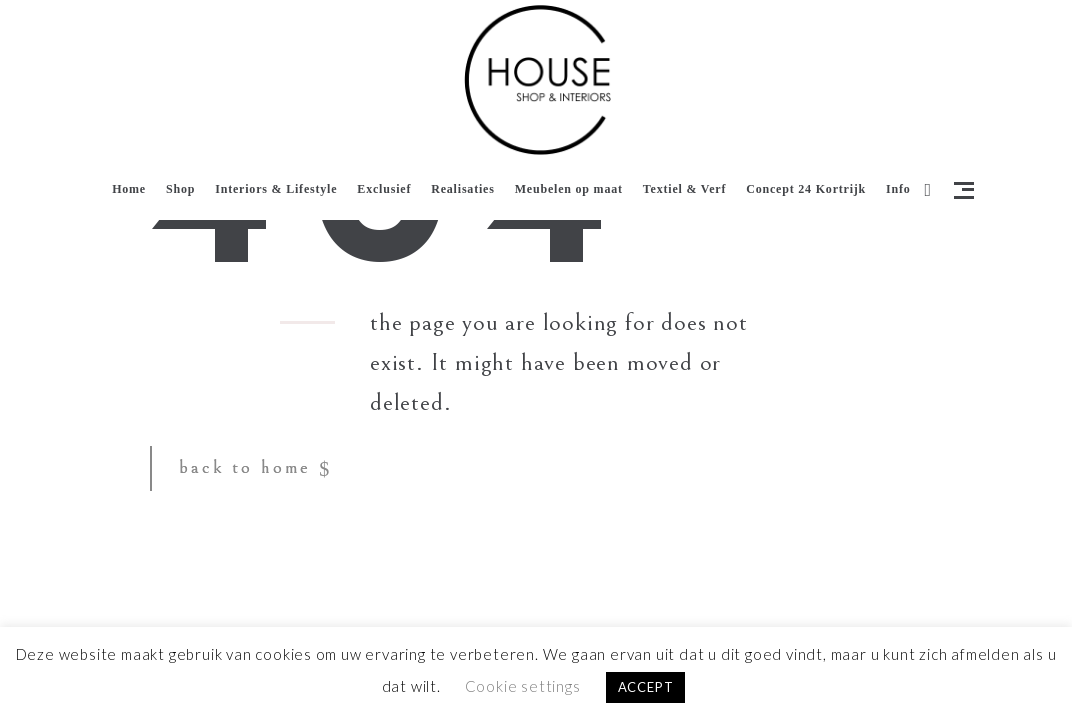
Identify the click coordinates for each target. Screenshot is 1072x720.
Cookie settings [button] (523, 686)
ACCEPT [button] (646, 687)
